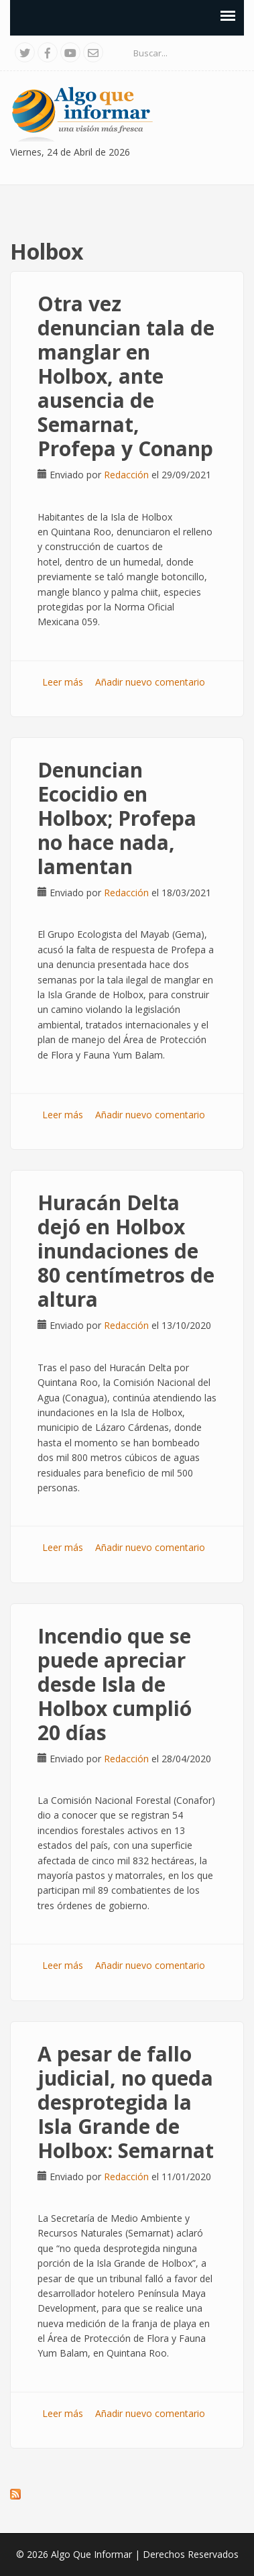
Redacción (126, 474)
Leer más (62, 682)
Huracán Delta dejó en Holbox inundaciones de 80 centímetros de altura (126, 1251)
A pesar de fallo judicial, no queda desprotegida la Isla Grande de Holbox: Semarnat (126, 2102)
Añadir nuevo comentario (150, 682)
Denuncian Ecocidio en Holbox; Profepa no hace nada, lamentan (117, 818)
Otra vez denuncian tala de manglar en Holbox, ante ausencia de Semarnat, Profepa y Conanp (126, 376)
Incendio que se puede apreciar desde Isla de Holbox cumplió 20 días (115, 1684)
